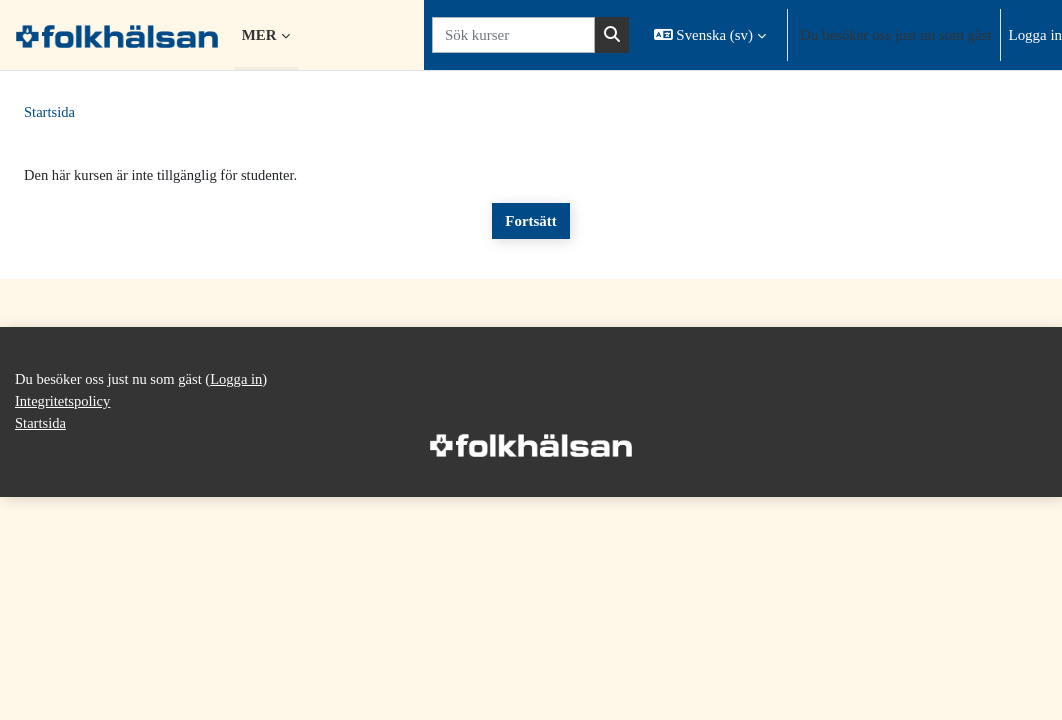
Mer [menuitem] (259, 35)
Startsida (50, 113)
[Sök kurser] (513, 35)
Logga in (1035, 35)
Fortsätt (530, 222)
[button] (710, 35)
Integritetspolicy (64, 623)
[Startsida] (117, 34)
